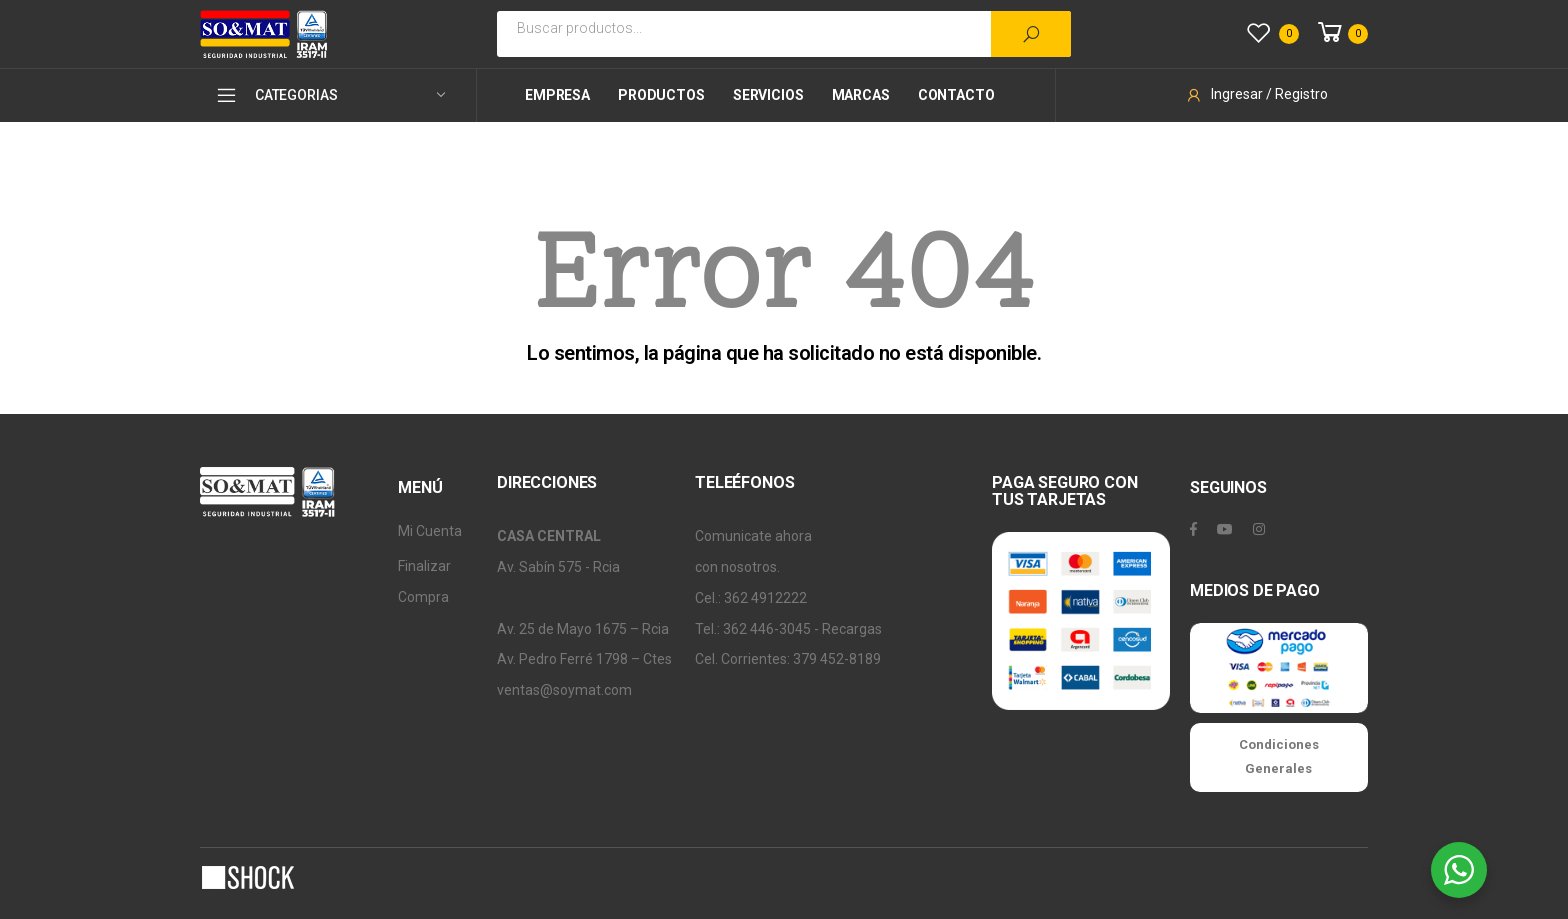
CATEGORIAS (276, 95)
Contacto (956, 95)
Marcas (861, 95)
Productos (661, 95)
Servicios (768, 95)
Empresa (557, 95)
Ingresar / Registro (1256, 94)
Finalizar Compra (424, 581)
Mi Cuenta (430, 531)
